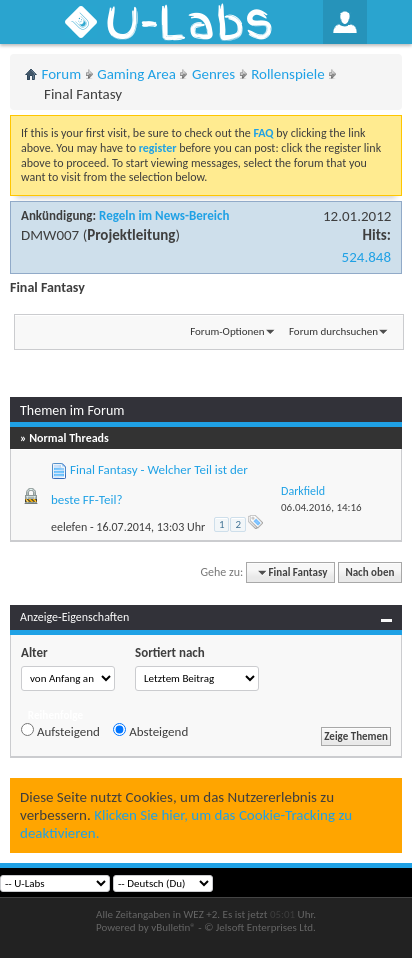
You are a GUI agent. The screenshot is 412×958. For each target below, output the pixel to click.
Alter (34, 652)
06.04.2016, (321, 507)
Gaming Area (136, 74)
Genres (213, 74)
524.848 (366, 257)
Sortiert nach (170, 652)
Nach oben (369, 572)
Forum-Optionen (227, 331)
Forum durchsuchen (333, 331)
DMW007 (50, 235)
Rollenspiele (288, 74)
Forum (62, 74)
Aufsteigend (60, 731)
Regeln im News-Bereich (164, 215)
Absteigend (150, 731)
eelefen (69, 527)
